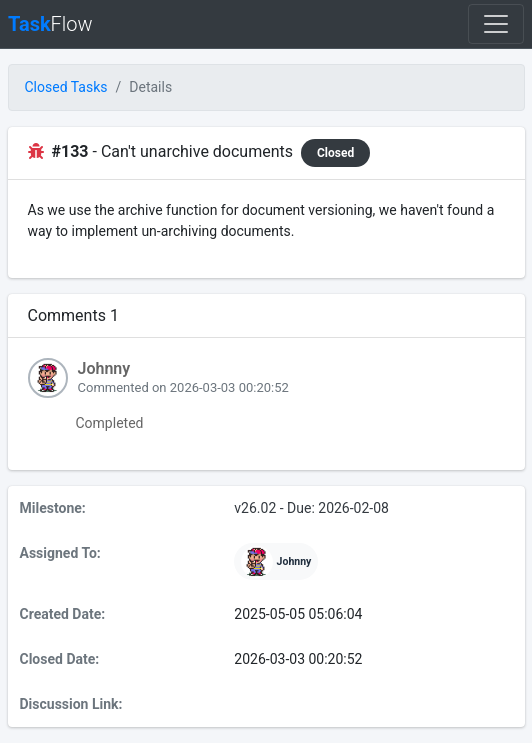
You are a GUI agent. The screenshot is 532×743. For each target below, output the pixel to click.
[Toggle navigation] (496, 24)
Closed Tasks (66, 87)
